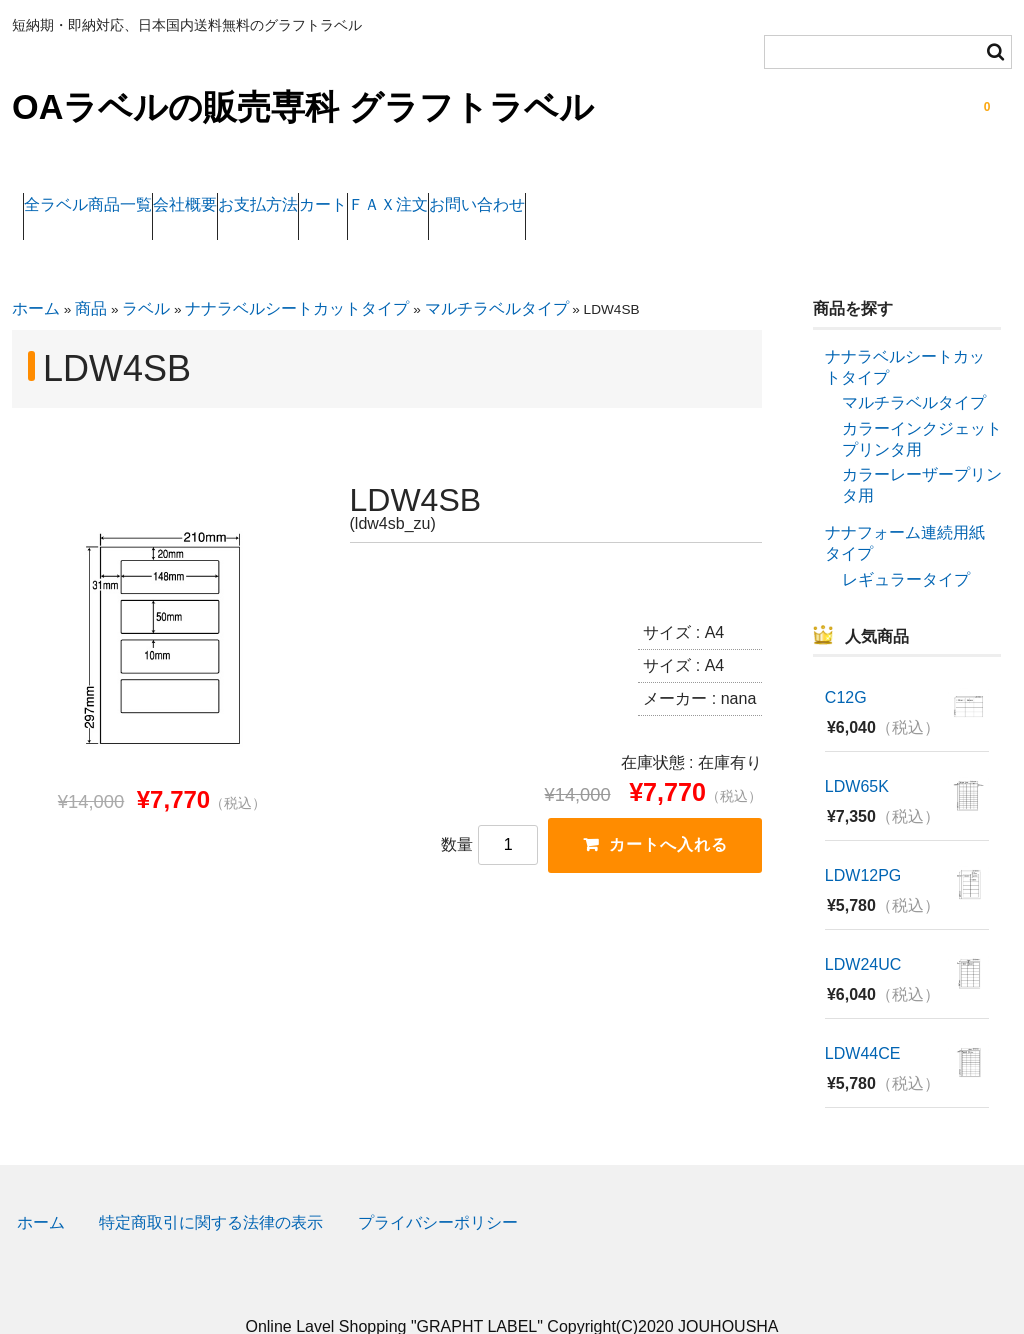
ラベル (146, 275)
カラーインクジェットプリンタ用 (922, 406)
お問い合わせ (717, 193)
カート (472, 193)
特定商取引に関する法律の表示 (211, 1189)
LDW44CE (863, 1020)
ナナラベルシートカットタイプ (297, 275)
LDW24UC (863, 931)
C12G (846, 664)
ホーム (36, 275)
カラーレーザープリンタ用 (922, 452)
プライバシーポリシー (438, 1189)
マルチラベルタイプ (497, 275)
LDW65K (857, 753)
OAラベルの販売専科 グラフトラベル (303, 107)
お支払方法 (361, 193)
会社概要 (243, 193)
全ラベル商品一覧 (100, 193)
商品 (91, 275)
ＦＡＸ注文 (583, 193)
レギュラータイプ (906, 545)
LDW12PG (863, 842)
